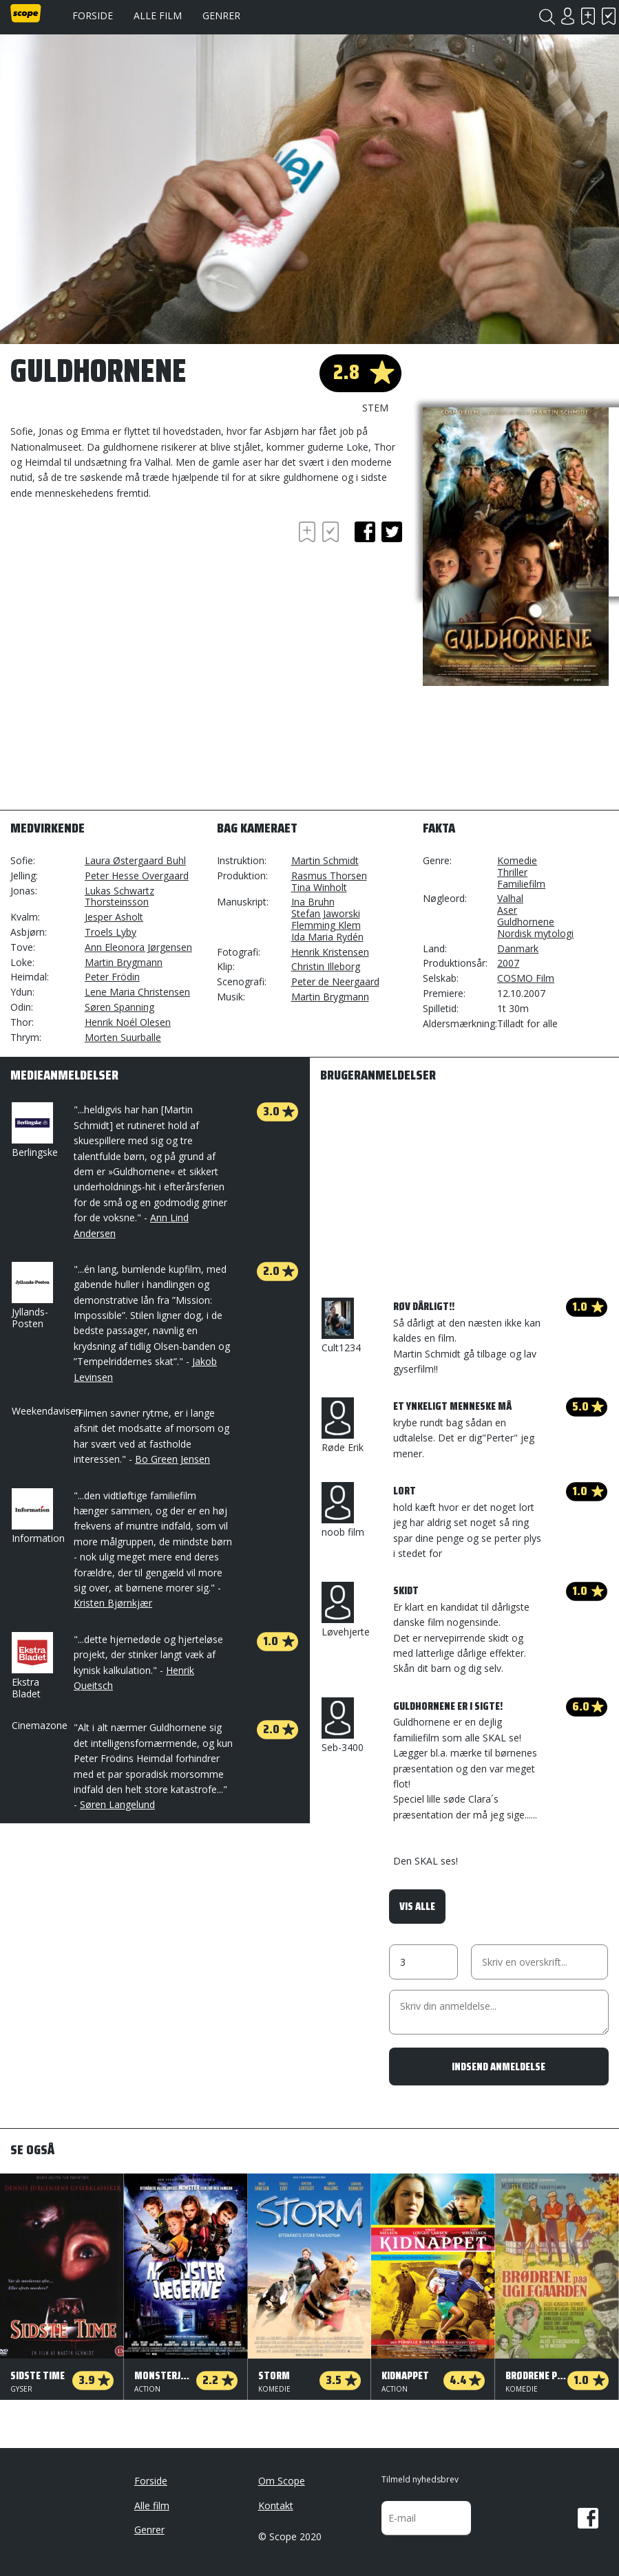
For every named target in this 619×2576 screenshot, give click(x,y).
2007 (508, 962)
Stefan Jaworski (325, 913)
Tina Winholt (319, 887)
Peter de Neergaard (335, 981)
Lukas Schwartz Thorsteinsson (119, 896)
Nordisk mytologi (535, 933)
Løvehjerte (346, 1610)
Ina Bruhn (313, 901)
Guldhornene (525, 921)
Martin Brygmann (123, 962)
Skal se (588, 16)
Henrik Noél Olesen (128, 1022)
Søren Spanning (119, 1006)
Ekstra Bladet (31, 1666)
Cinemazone (39, 1725)
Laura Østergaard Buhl (135, 860)
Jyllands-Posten (31, 1296)
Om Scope (281, 2480)
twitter (391, 532)
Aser (507, 909)
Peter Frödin (112, 976)
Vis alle (417, 1906)
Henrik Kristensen (330, 951)
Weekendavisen (46, 1410)
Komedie (517, 860)
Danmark (517, 948)
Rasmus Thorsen (329, 875)
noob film (343, 1510)
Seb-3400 (343, 1725)
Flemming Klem (326, 925)
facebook (365, 532)
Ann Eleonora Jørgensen (138, 947)
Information (38, 1516)
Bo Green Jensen (172, 1459)
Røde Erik (343, 1425)
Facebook (588, 2518)
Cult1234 (341, 1326)
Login (567, 16)
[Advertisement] (120, 556)
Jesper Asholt (114, 916)
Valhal (510, 898)
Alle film (158, 15)
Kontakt (275, 2505)
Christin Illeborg (325, 966)
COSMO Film (525, 978)
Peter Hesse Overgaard (137, 875)
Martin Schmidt (325, 860)
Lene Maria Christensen (137, 991)
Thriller (512, 872)
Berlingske (35, 1130)
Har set (608, 16)
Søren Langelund (117, 1804)
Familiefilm (521, 883)
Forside (92, 15)
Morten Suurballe (123, 1037)
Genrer (221, 15)
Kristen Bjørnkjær (113, 1602)
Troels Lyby (110, 931)
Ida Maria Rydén (327, 936)
